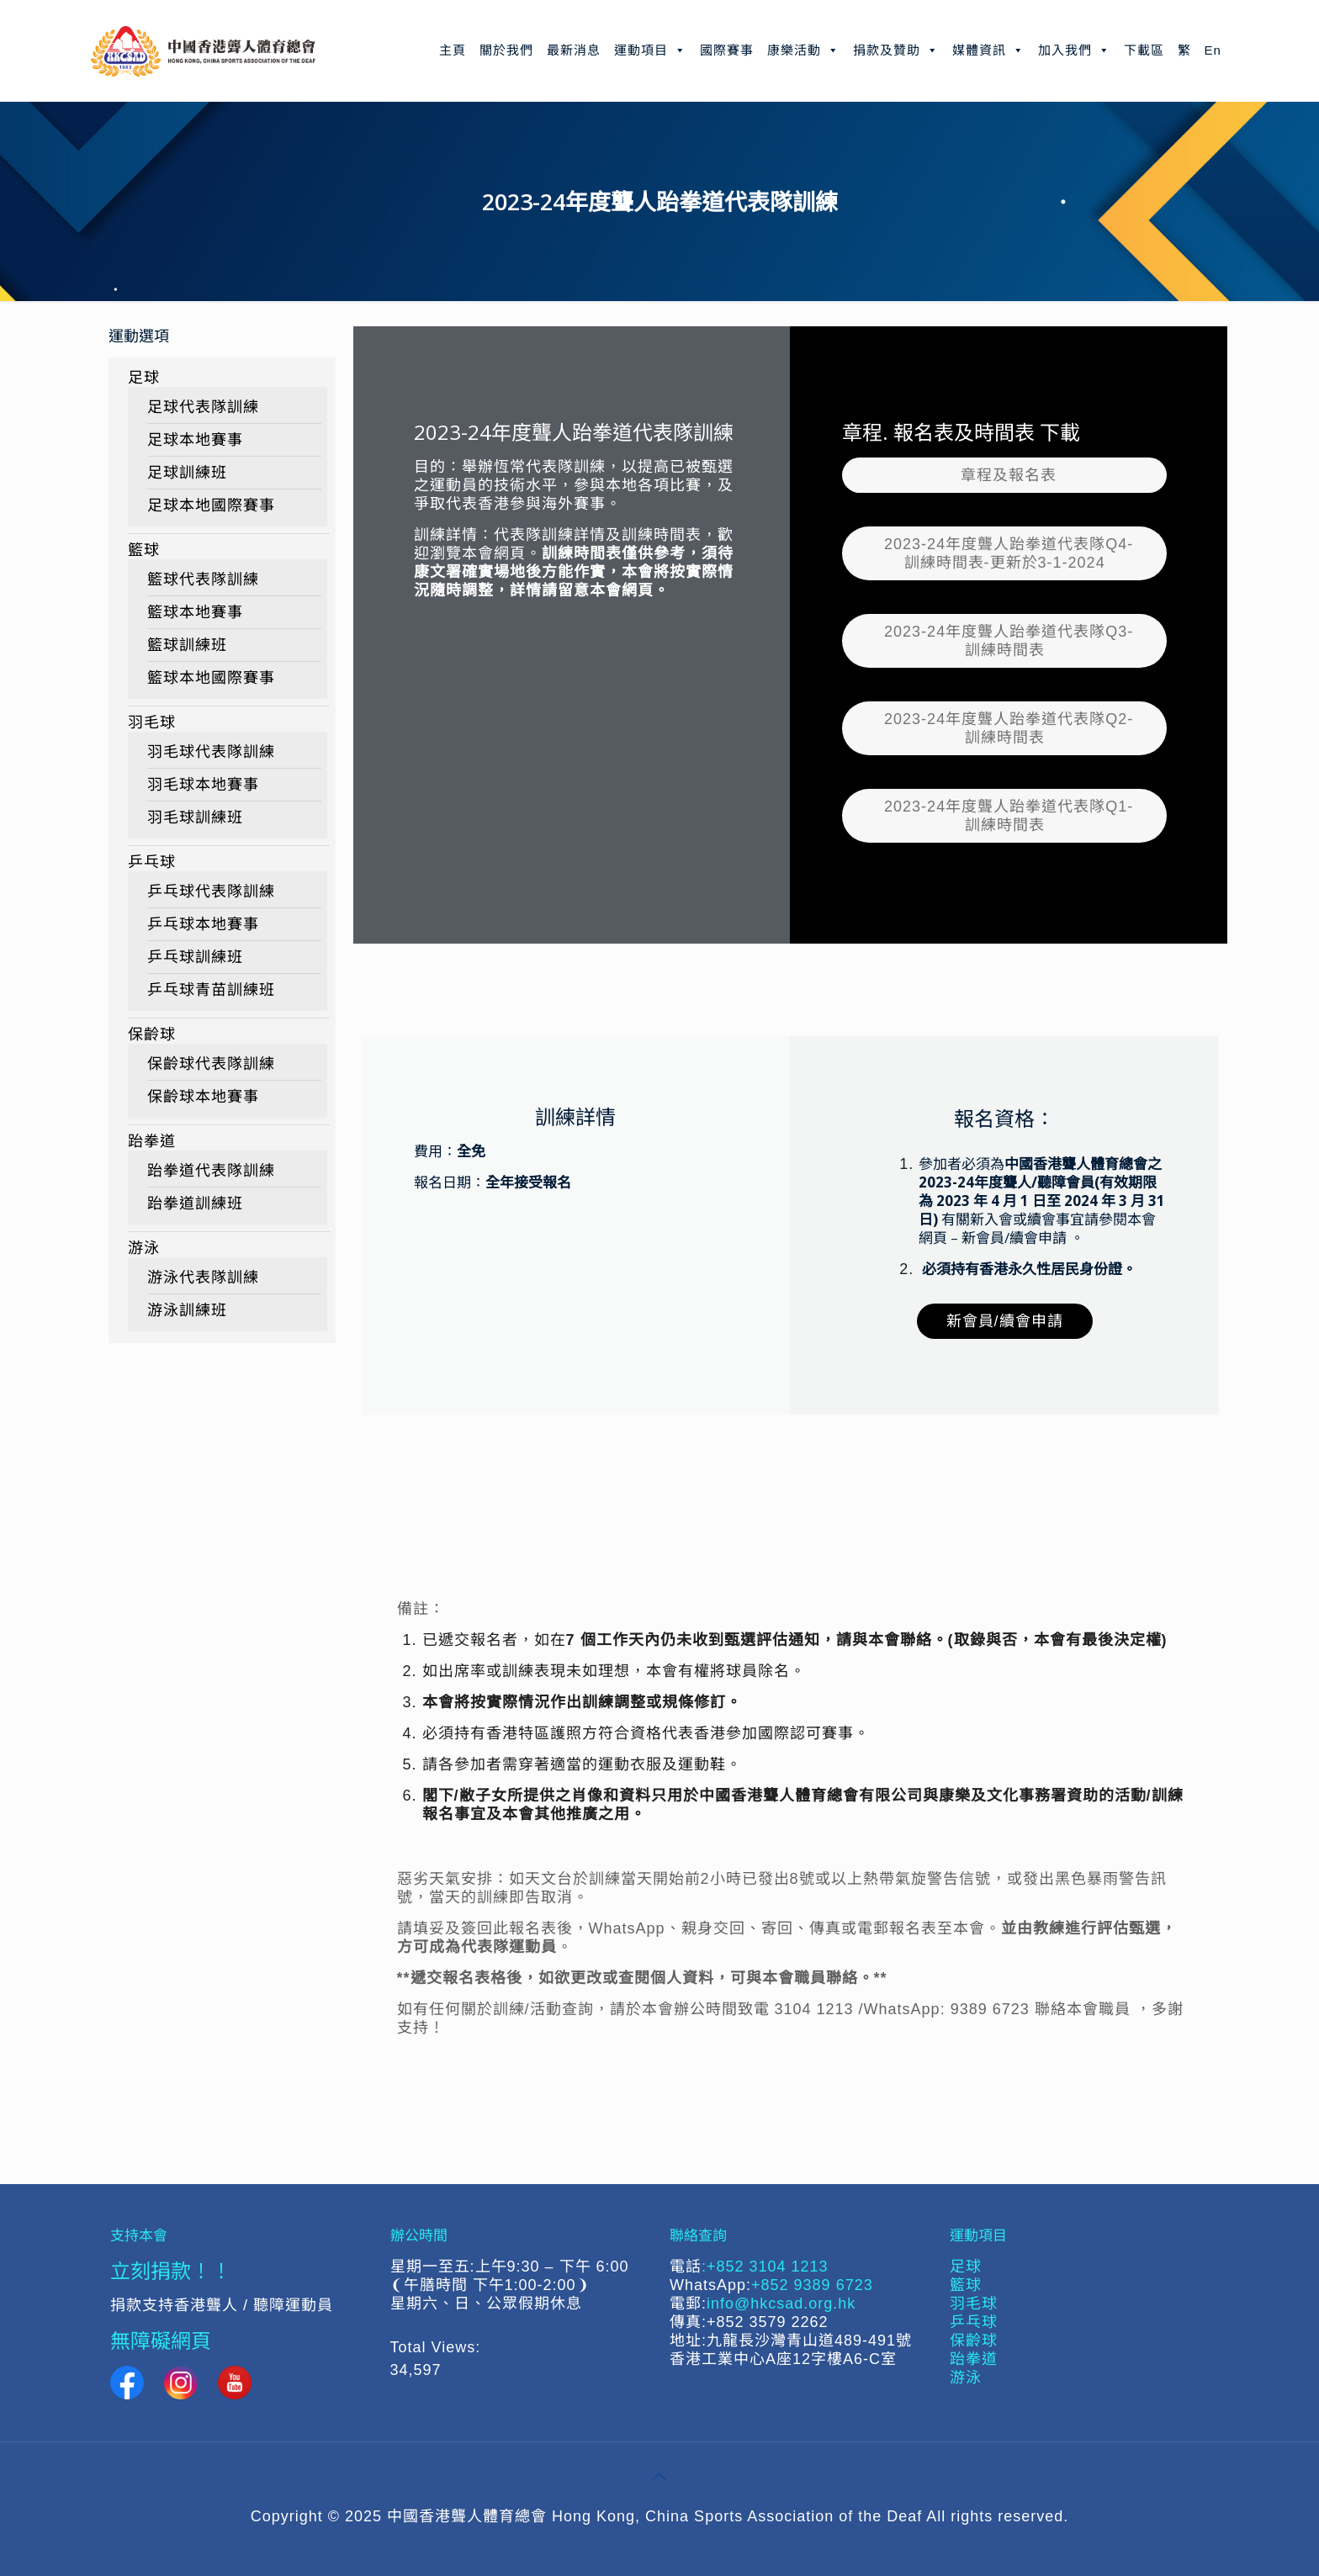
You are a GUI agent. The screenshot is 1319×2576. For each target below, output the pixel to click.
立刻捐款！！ (170, 2270)
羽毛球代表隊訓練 (211, 751)
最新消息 (574, 50)
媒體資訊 (988, 50)
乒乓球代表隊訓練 (211, 891)
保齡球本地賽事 (203, 1096)
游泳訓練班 (187, 1310)
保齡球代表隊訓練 (211, 1063)
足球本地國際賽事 (211, 505)
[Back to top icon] (659, 2476)
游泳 (144, 1248)
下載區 (1144, 50)
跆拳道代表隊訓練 (211, 1170)
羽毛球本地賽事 (203, 784)
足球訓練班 (187, 472)
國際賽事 (727, 50)
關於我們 (506, 50)
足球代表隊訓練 (203, 407)
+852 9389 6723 (812, 2285)
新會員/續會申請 (1014, 1237)
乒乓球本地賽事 (203, 924)
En (1213, 50)
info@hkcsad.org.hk (781, 2303)
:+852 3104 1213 (765, 2266)
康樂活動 (803, 50)
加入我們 (1074, 50)
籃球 (144, 550)
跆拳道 (152, 1141)
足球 (144, 377)
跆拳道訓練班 (195, 1203)
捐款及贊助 (896, 50)
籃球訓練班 (187, 645)
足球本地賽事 (195, 439)
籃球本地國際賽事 (211, 677)
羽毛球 (152, 722)
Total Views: (438, 2347)
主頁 (452, 50)
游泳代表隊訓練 (203, 1277)
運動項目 (650, 50)
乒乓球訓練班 (195, 957)
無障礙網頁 (160, 2340)
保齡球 (152, 1034)
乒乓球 (152, 862)
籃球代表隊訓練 (203, 579)
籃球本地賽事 (195, 612)
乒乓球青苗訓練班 (211, 989)
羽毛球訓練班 (195, 817)
